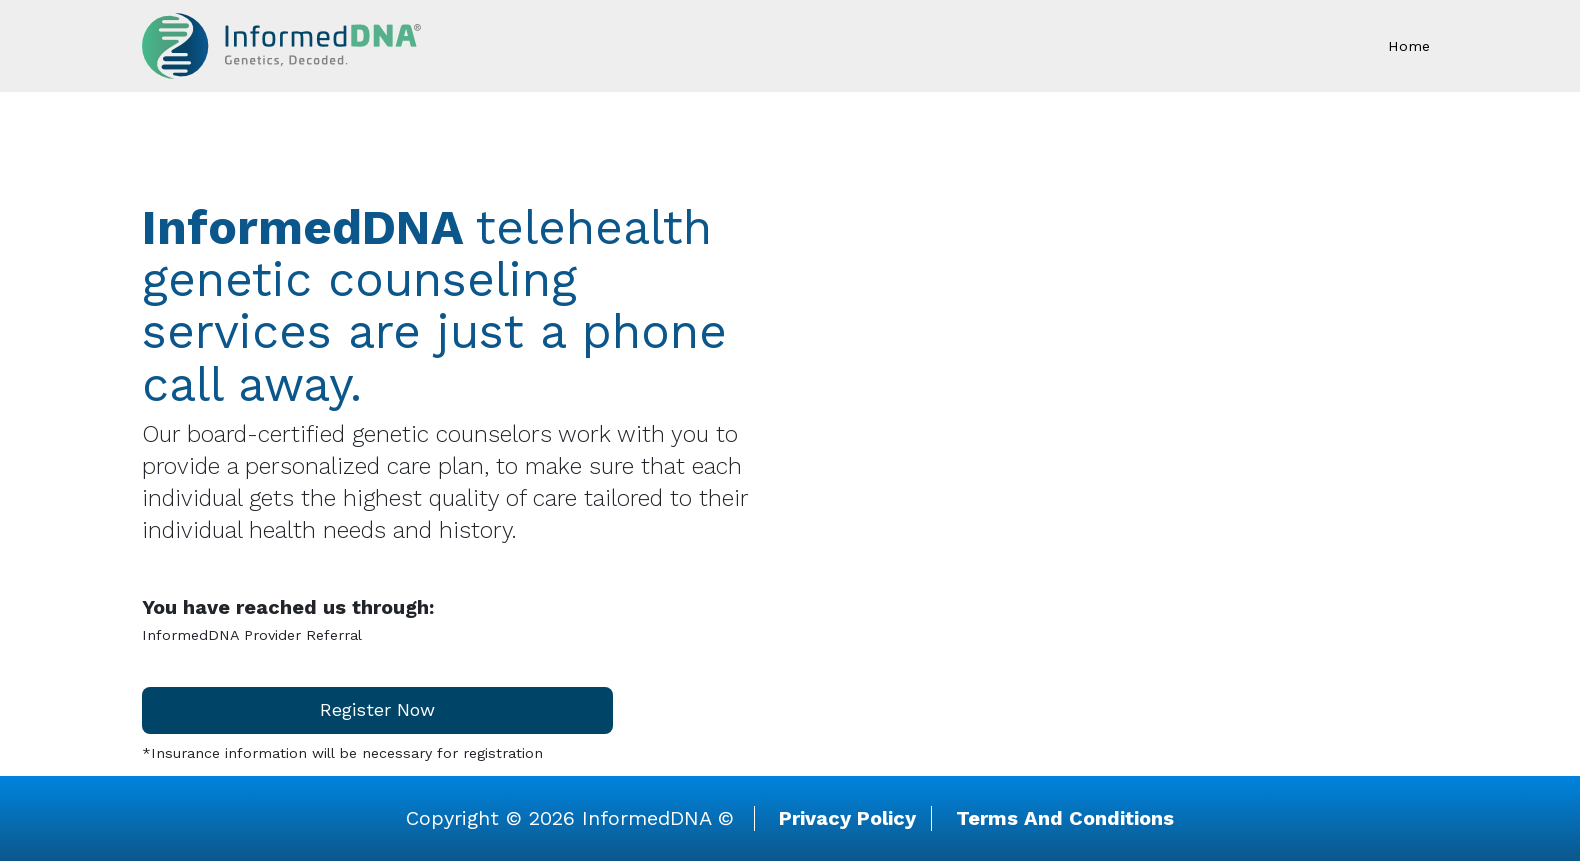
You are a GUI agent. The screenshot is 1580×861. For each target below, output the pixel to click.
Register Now (377, 709)
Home (1409, 46)
